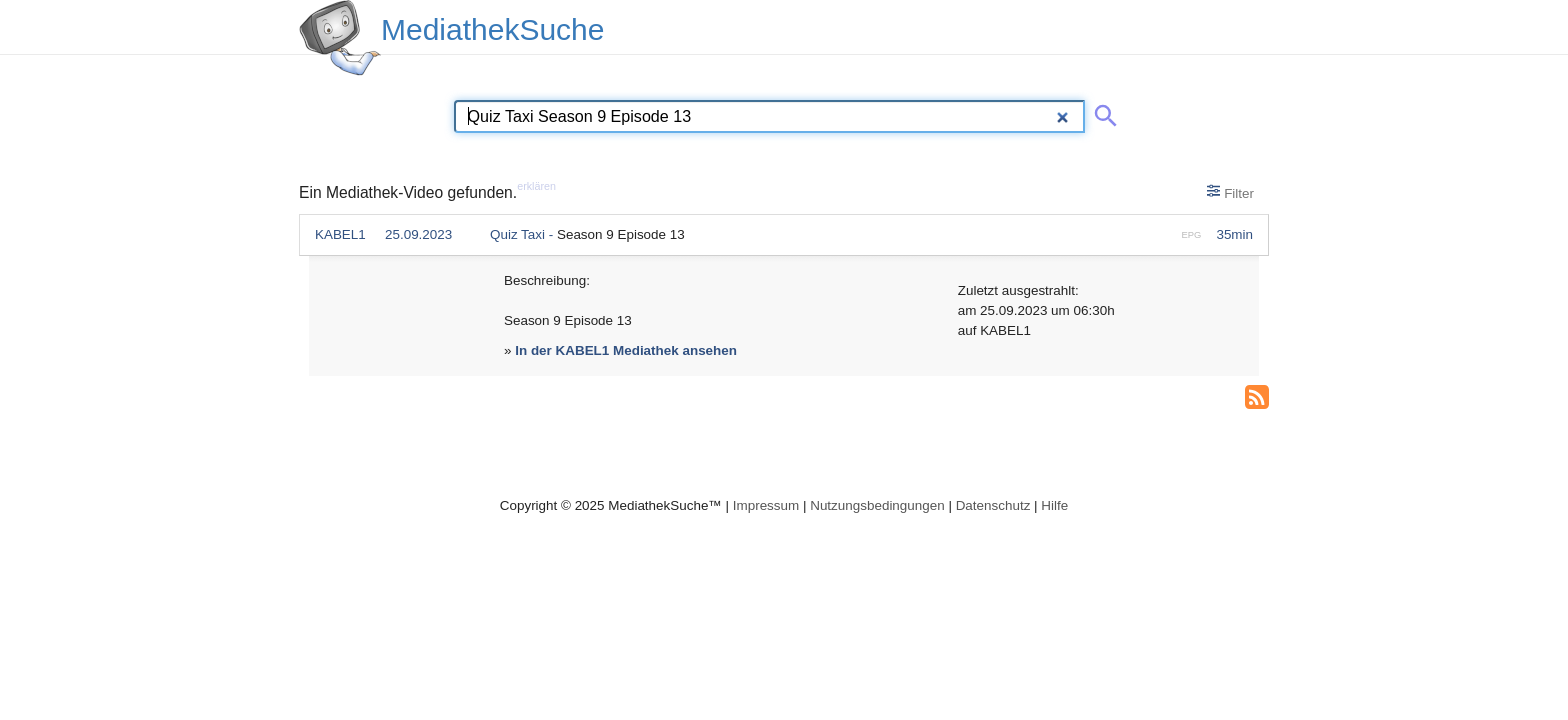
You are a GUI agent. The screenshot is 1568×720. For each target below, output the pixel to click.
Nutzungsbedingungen (877, 505)
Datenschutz (993, 505)
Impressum (766, 505)
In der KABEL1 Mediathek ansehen (626, 350)
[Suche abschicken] (1102, 112)
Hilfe (1054, 505)
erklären (536, 186)
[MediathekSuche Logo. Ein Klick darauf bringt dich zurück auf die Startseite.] (340, 38)
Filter (1230, 192)
